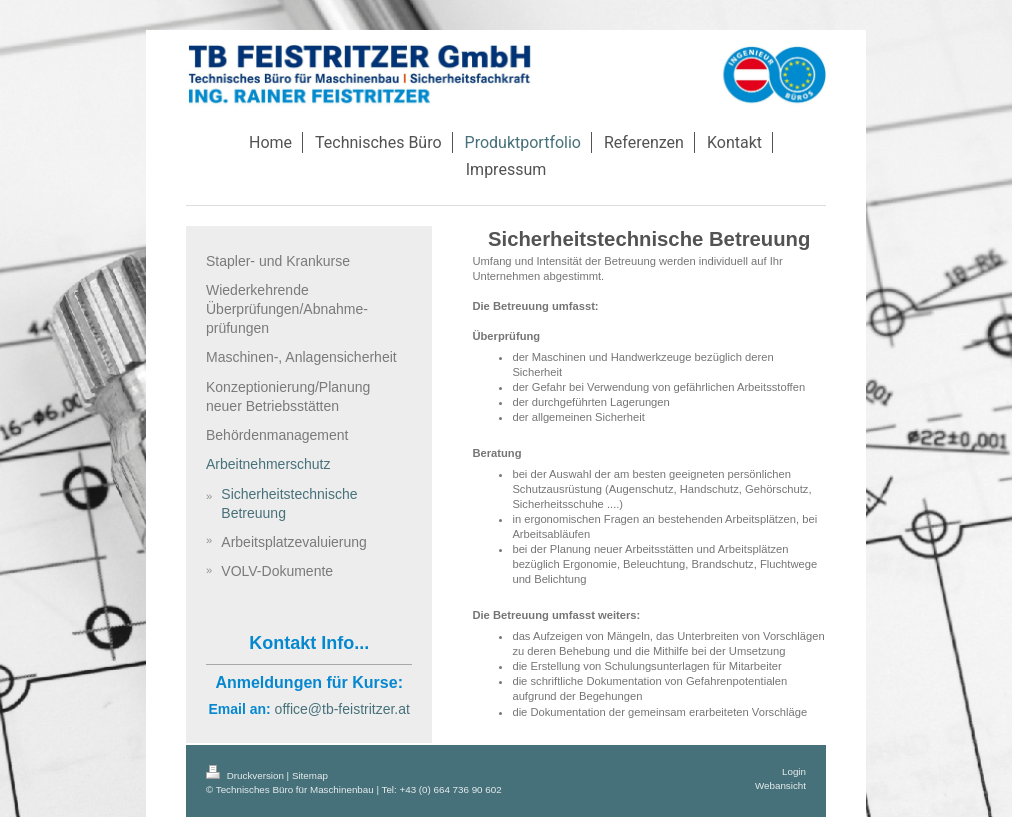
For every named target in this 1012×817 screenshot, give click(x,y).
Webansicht (780, 785)
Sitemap (310, 775)
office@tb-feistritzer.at (342, 709)
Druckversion (246, 775)
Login (794, 771)
